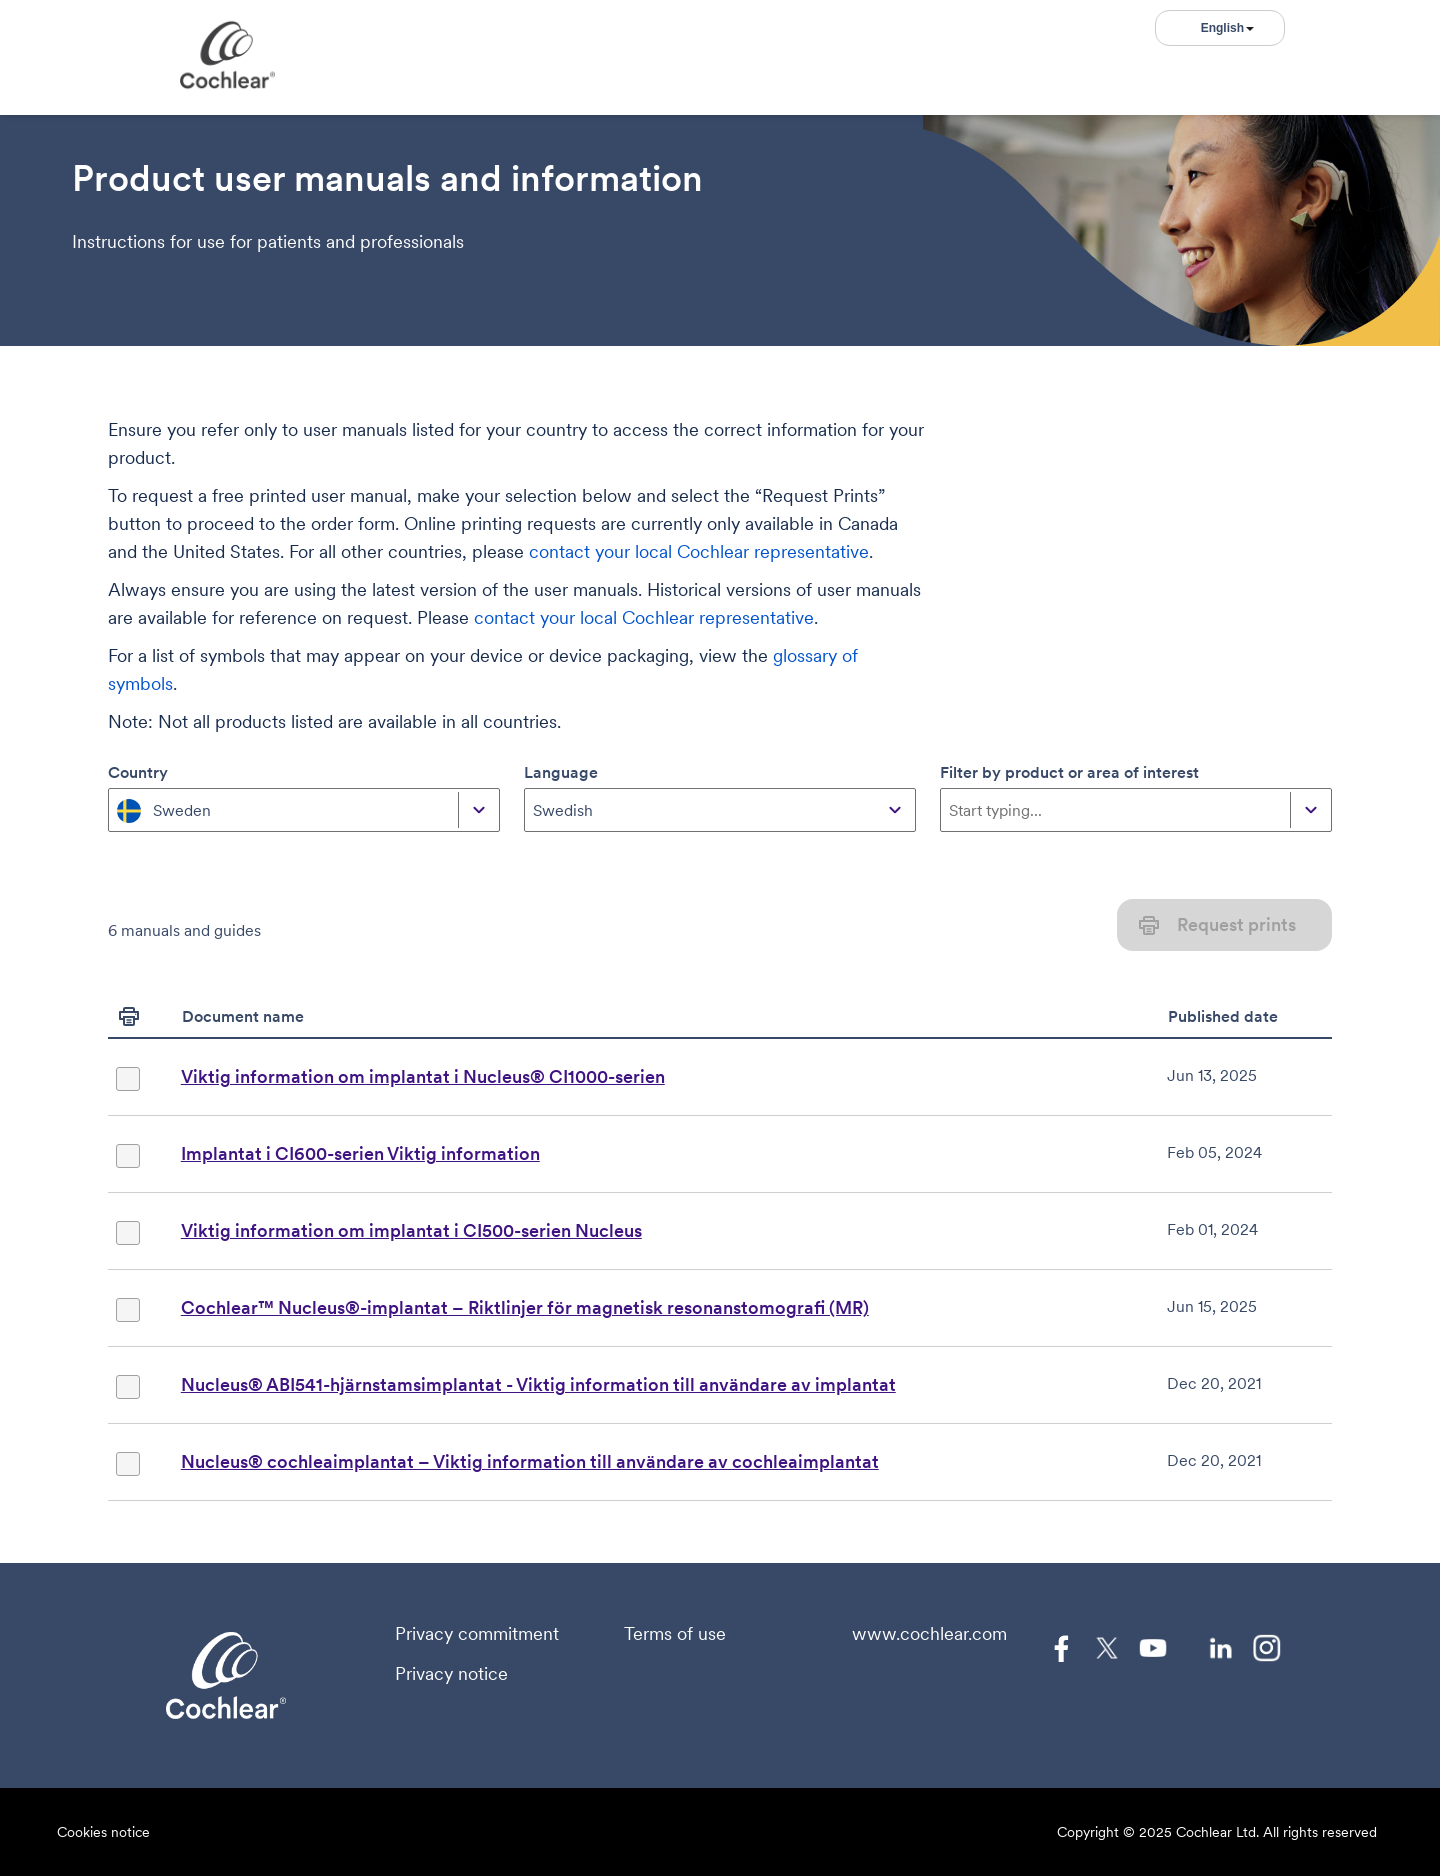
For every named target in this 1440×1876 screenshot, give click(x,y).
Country (138, 772)
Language (561, 772)
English (1227, 28)
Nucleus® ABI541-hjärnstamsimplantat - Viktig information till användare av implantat (538, 1384)
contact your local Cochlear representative (699, 551)
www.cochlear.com (929, 1634)
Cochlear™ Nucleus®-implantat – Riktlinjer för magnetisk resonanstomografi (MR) (525, 1307)
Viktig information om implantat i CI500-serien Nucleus (411, 1230)
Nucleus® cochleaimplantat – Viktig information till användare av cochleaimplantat (530, 1461)
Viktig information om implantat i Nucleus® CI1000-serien (423, 1076)
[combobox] (119, 810)
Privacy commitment (477, 1634)
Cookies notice (103, 1832)
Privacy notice (451, 1674)
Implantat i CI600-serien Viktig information (360, 1153)
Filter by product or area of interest (1069, 772)
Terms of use (675, 1634)
